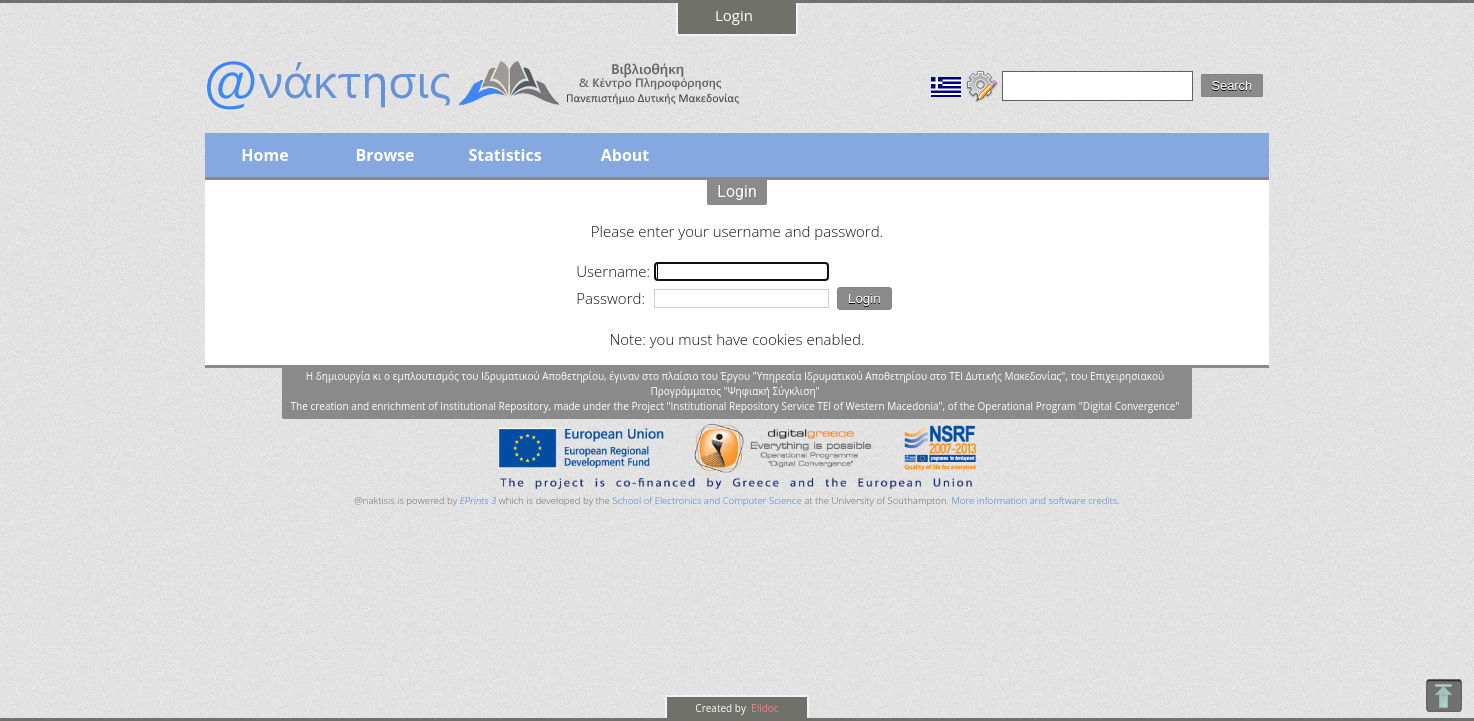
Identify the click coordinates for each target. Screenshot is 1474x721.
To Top (1443, 695)
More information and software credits (1034, 500)
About (625, 155)
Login (734, 15)
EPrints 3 (478, 500)
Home (264, 155)
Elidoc (764, 708)
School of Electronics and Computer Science (706, 500)
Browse (384, 155)
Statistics (504, 155)
